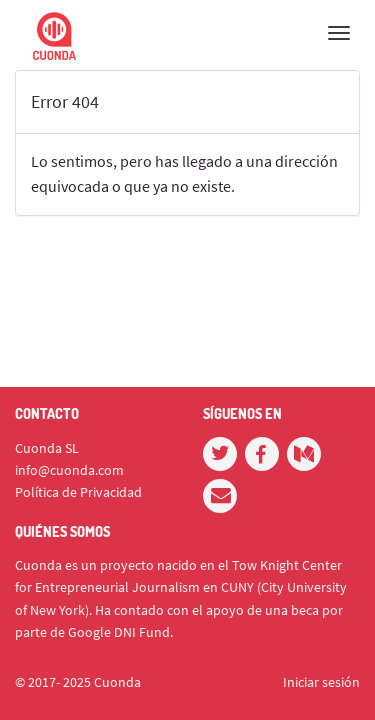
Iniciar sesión (321, 682)
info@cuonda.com (69, 470)
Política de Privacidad (78, 492)
